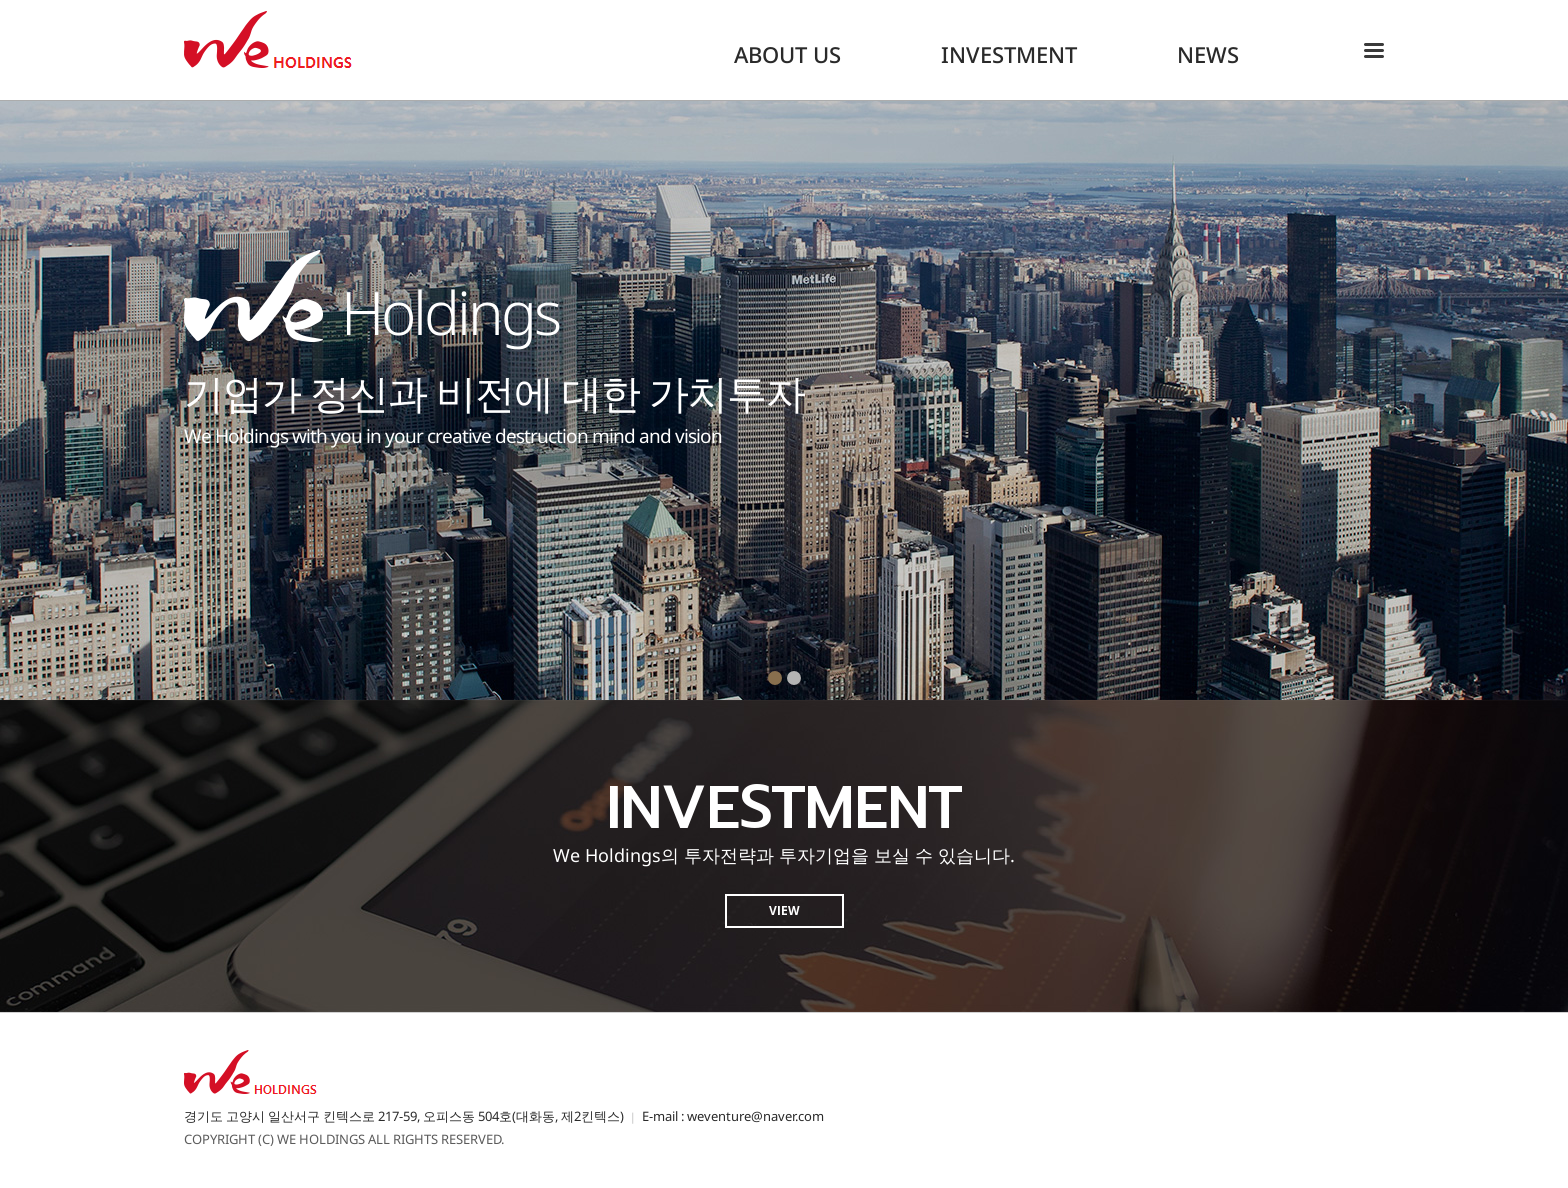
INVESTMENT (1009, 54)
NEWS (1208, 54)
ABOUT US (787, 54)
